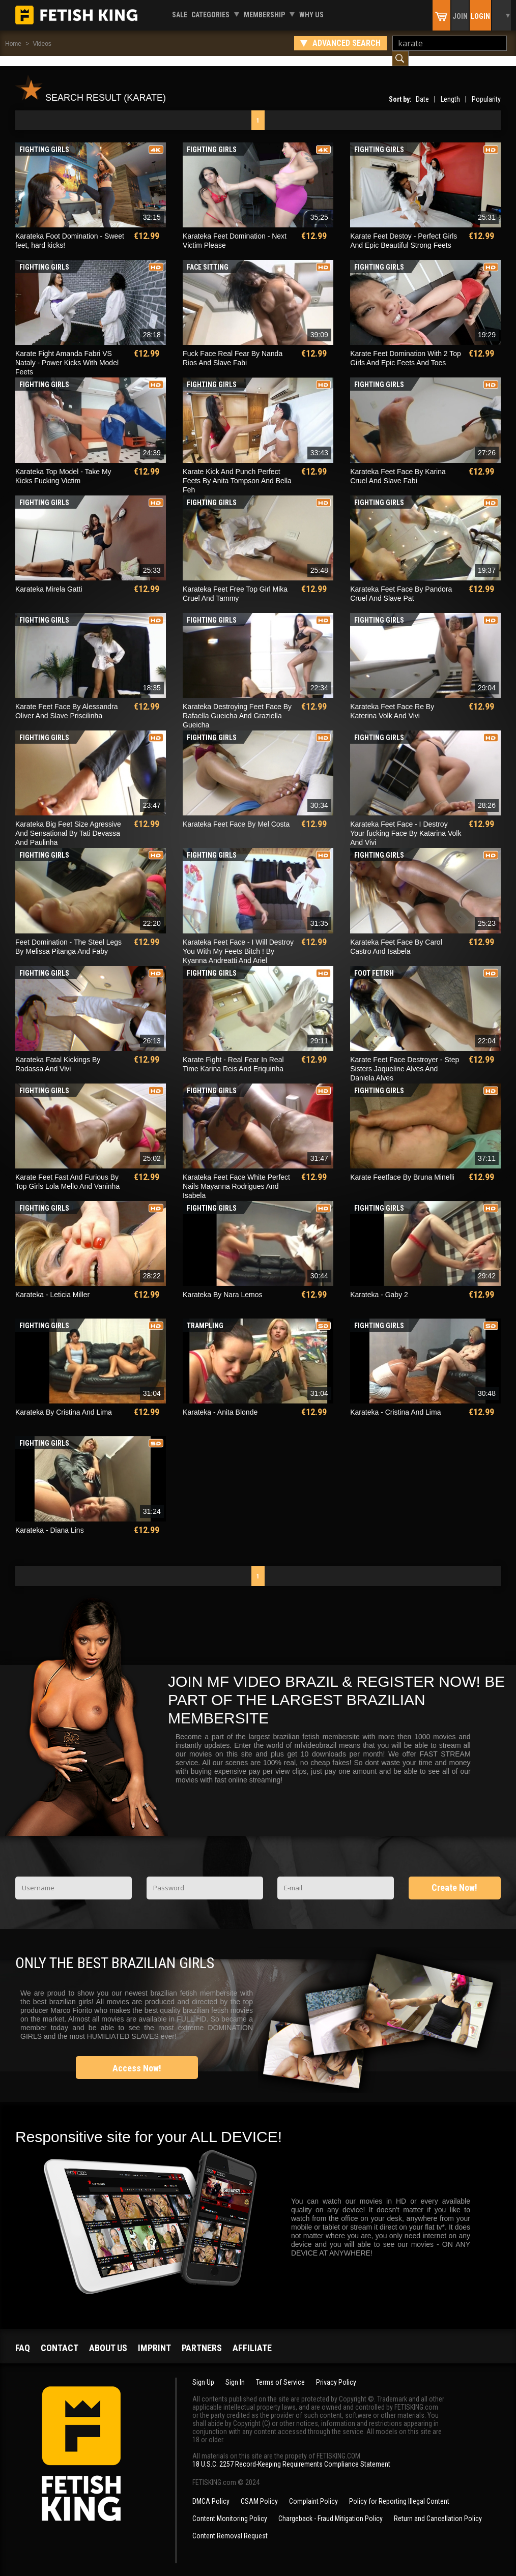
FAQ (22, 2337)
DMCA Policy (211, 2491)
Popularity (486, 89)
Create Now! (454, 1877)
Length (450, 89)
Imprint (154, 2337)
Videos (42, 43)
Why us (311, 15)
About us (108, 2337)
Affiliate (252, 2337)
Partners (202, 2337)
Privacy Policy (336, 2372)
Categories (210, 15)
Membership (264, 15)
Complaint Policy (313, 2491)
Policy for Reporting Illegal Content (399, 2491)
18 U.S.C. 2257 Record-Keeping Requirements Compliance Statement (291, 2454)
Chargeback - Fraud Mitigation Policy (330, 2508)
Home (13, 43)
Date (422, 89)
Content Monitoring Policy (229, 2508)
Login (480, 16)
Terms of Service (280, 2372)
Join (460, 16)
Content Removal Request (230, 2526)
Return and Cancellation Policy (438, 2508)
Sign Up (203, 2372)
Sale (179, 15)
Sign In (235, 2372)
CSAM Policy (259, 2491)
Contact (59, 2337)
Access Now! (136, 2058)
